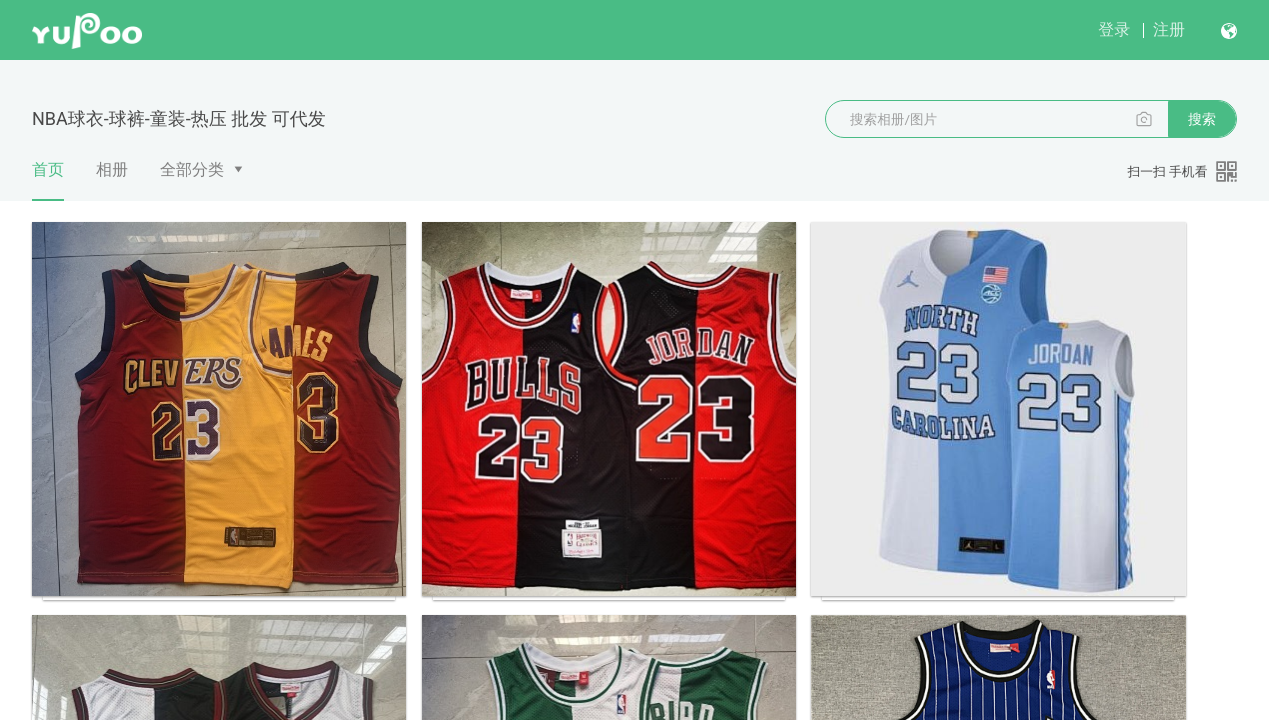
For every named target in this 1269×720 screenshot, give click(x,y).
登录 (1114, 29)
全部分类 (192, 169)
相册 (112, 169)
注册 (1169, 29)
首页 (48, 180)
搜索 (1202, 119)
